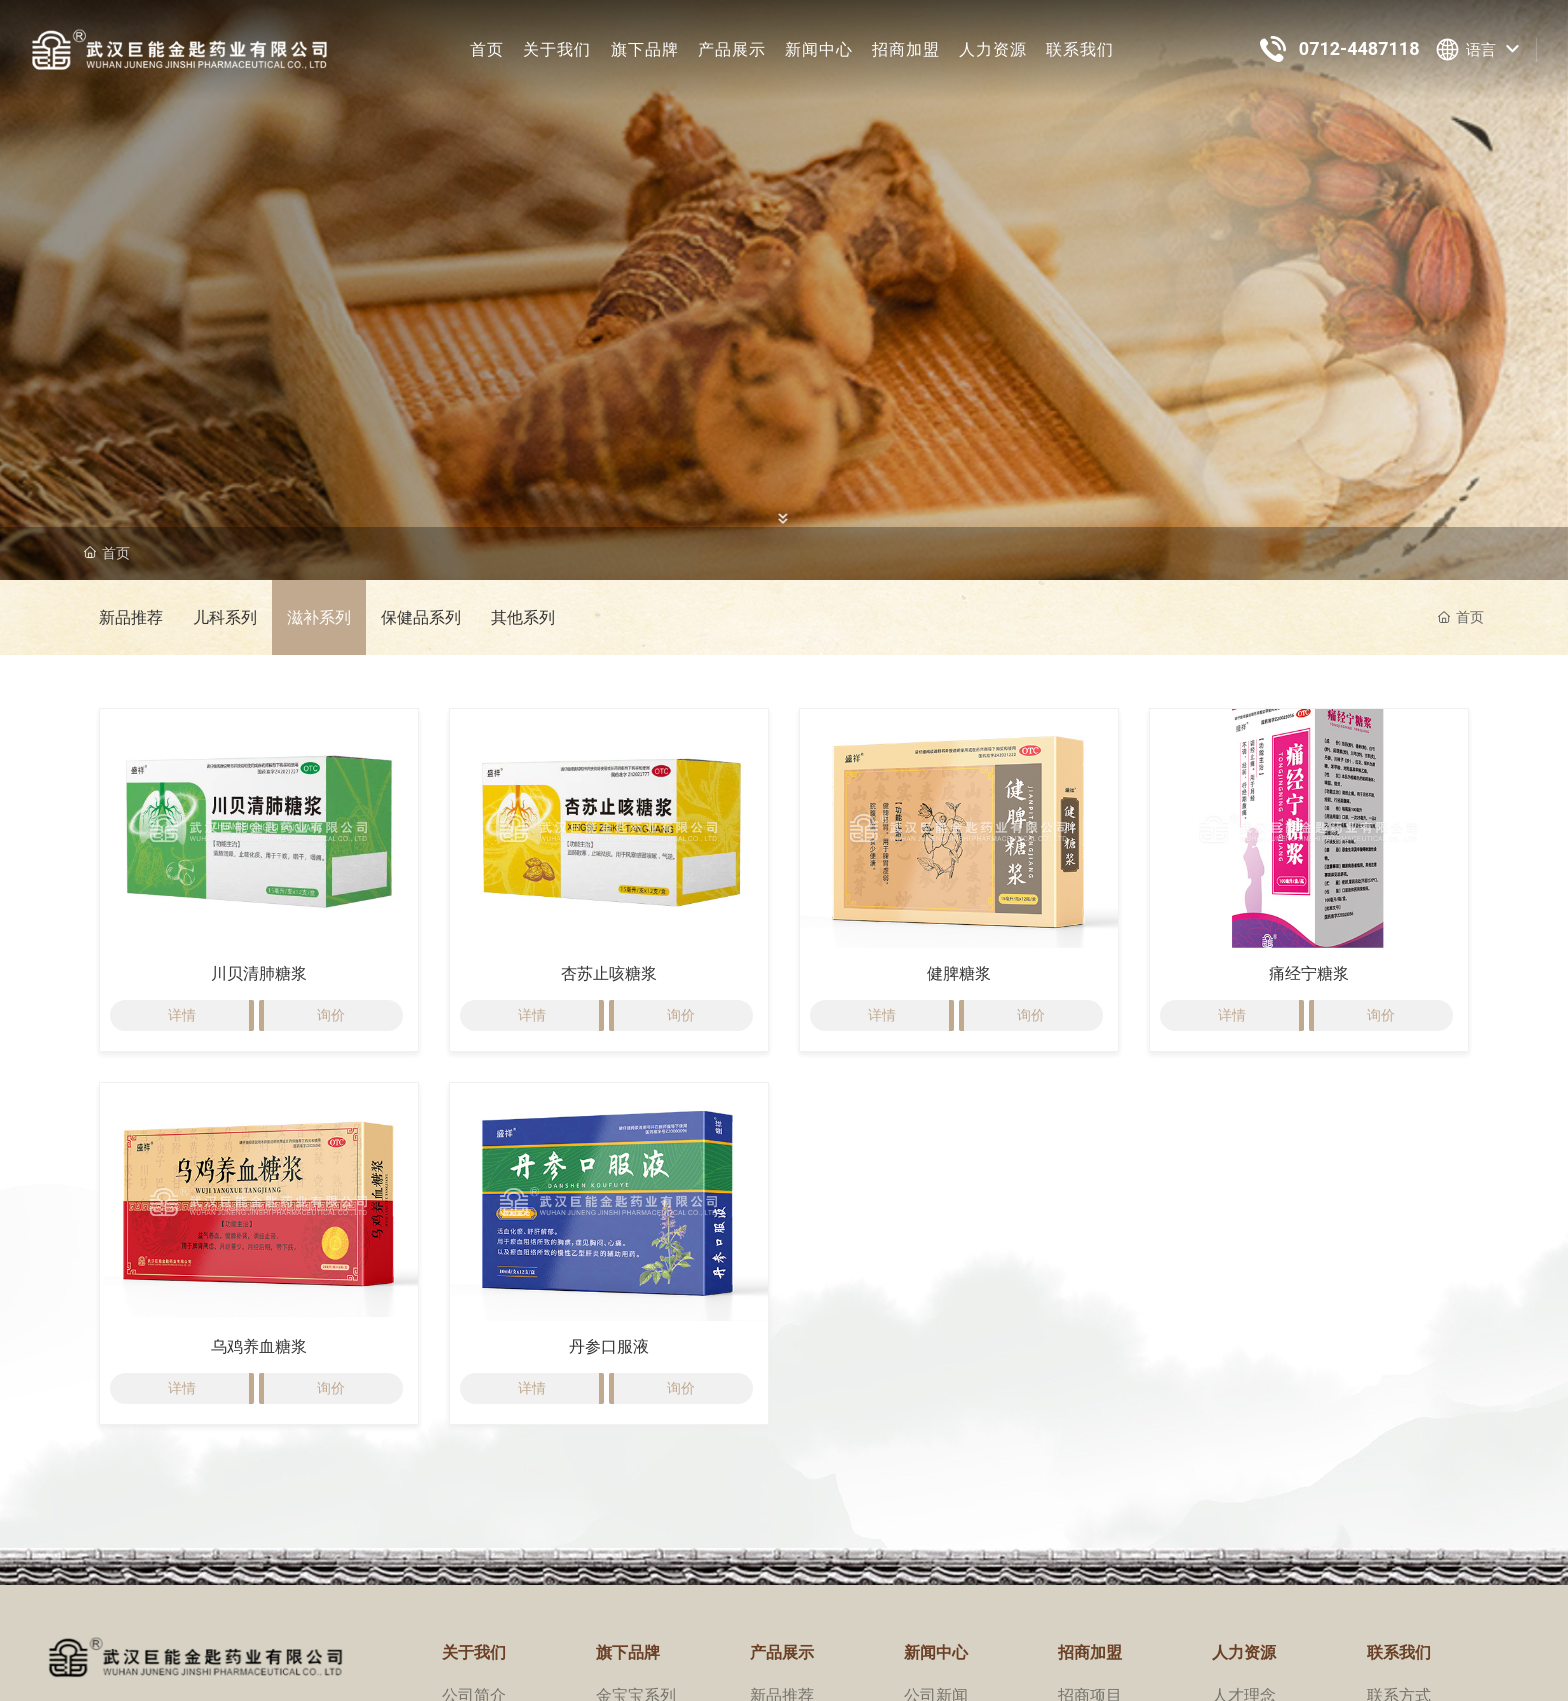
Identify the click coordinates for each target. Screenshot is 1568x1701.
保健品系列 (421, 617)
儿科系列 (225, 617)
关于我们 (557, 49)
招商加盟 (906, 49)
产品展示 (732, 49)
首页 (487, 49)
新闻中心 (819, 49)
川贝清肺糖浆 (259, 973)
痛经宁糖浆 (1309, 973)
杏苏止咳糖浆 (609, 973)
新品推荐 (131, 617)
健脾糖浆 (959, 973)
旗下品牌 (645, 49)
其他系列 (523, 617)
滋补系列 (319, 617)
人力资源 (993, 49)
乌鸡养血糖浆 (259, 1346)
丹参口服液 (609, 1346)
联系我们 (1080, 49)
